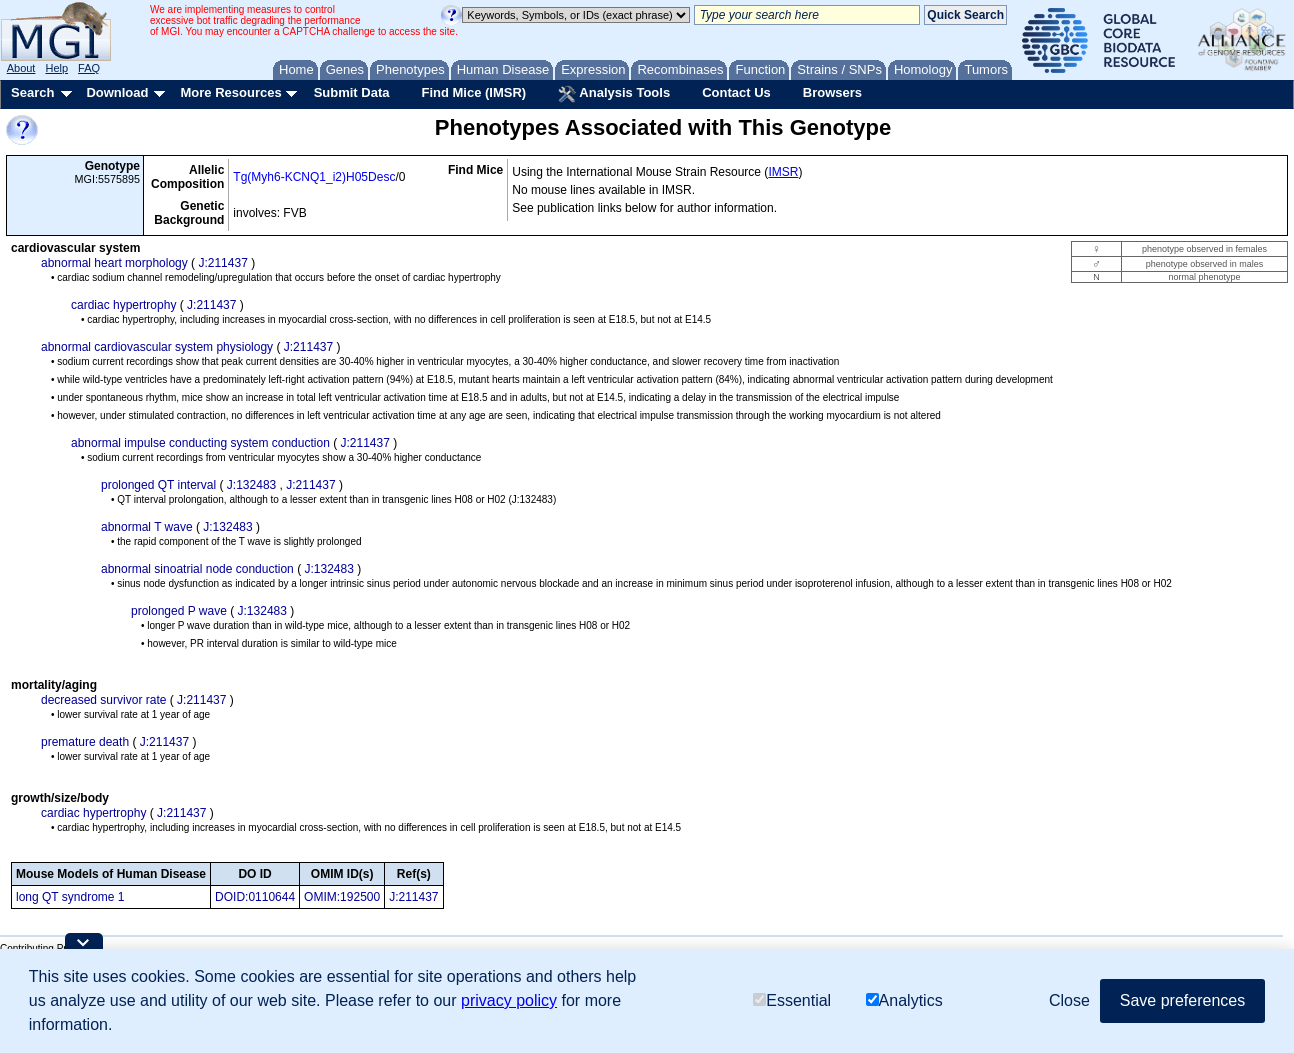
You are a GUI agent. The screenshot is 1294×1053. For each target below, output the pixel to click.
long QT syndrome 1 (70, 897)
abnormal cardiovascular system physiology (157, 347)
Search (32, 92)
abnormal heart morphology (114, 263)
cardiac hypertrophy (123, 305)
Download (117, 92)
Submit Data (352, 92)
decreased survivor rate (103, 700)
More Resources (230, 92)
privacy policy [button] (509, 1000)
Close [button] (1069, 1000)
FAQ (89, 68)
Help (56, 68)
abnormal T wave (147, 527)
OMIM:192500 (342, 897)
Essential (792, 1000)
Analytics (904, 1000)
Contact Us (736, 92)
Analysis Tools (614, 94)
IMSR (783, 172)
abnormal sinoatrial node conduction (197, 569)
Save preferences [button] (1182, 1000)
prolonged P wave (179, 611)
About (21, 68)
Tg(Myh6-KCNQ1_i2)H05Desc (314, 177)
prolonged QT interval (158, 485)
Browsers (832, 92)
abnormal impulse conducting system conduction (200, 443)
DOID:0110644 (255, 897)
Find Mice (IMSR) (473, 92)
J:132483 (251, 485)
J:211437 (222, 263)
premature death (85, 742)
